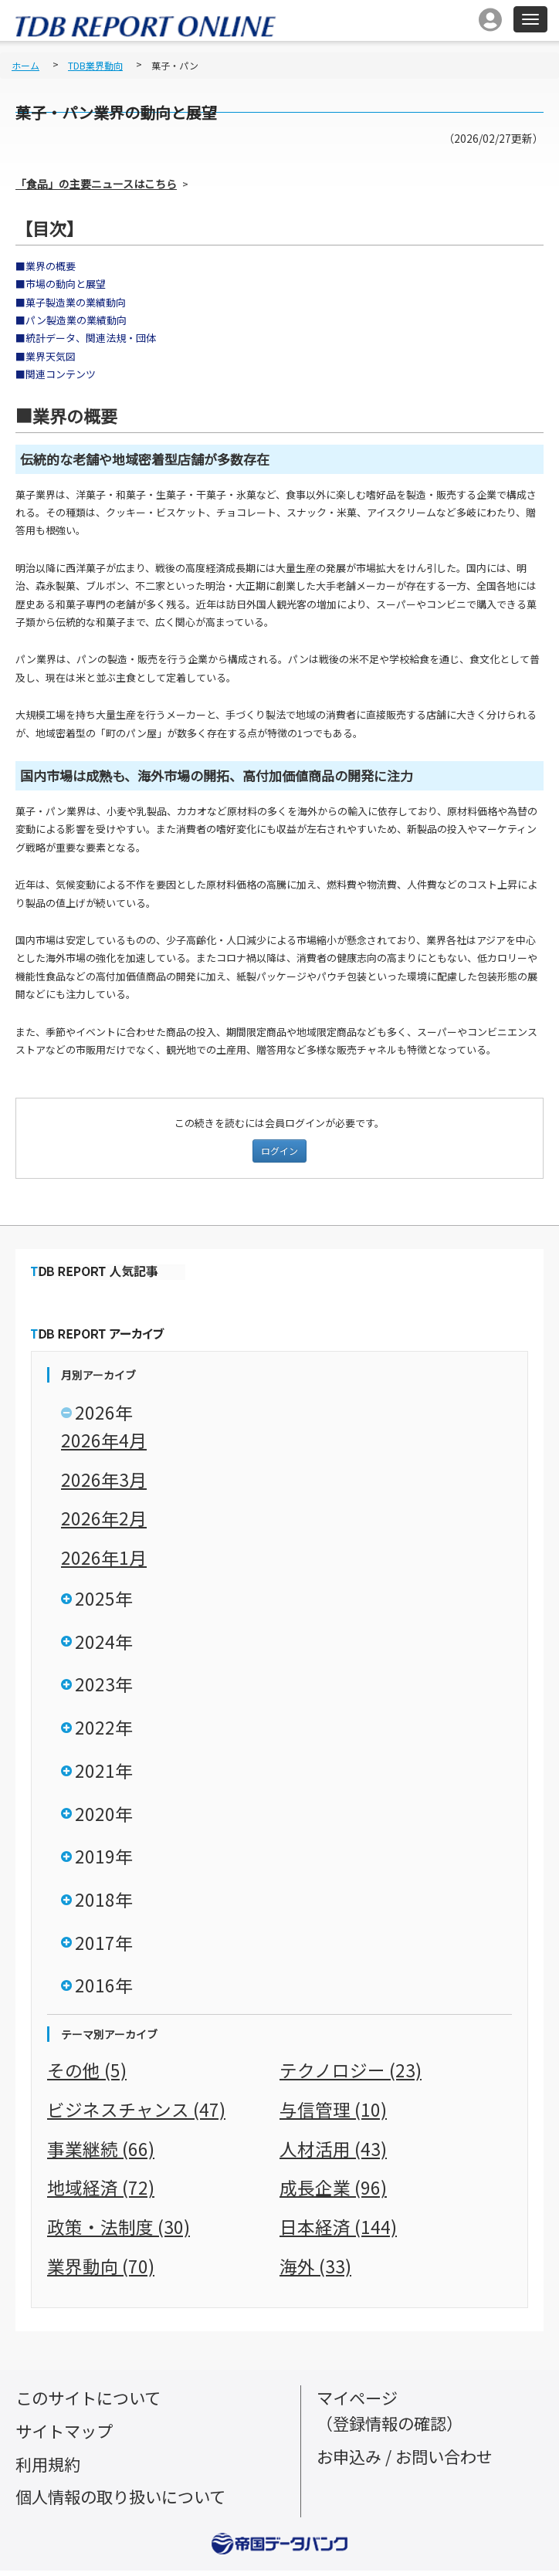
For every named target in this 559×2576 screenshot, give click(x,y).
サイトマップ (66, 2436)
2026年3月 (104, 1479)
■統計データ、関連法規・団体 (85, 337)
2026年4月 (104, 1440)
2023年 (104, 1686)
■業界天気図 (45, 356)
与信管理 (333, 2115)
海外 (315, 2271)
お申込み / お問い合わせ (409, 2461)
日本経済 (338, 2232)
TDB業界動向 (95, 65)
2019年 (104, 1860)
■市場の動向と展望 (60, 283)
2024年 (104, 1643)
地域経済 (100, 2193)
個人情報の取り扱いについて (125, 2501)
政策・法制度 (118, 2232)
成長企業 (333, 2193)
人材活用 (333, 2154)
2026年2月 (104, 1518)
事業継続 (100, 2154)
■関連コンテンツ (55, 374)
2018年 (104, 1904)
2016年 (104, 1992)
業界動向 (100, 2271)
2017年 (104, 1948)
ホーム (25, 65)
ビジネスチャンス (136, 2115)
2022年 (104, 1730)
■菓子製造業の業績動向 (70, 302)
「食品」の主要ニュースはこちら (96, 184)
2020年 (104, 1817)
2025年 (104, 1599)
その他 (87, 2076)
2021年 (104, 1773)
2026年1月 (104, 1557)
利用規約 (49, 2469)
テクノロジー (351, 2076)
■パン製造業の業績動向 (71, 320)
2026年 (104, 1413)
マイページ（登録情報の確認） (393, 2415)
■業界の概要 (45, 266)
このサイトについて (91, 2403)
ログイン (279, 1150)
